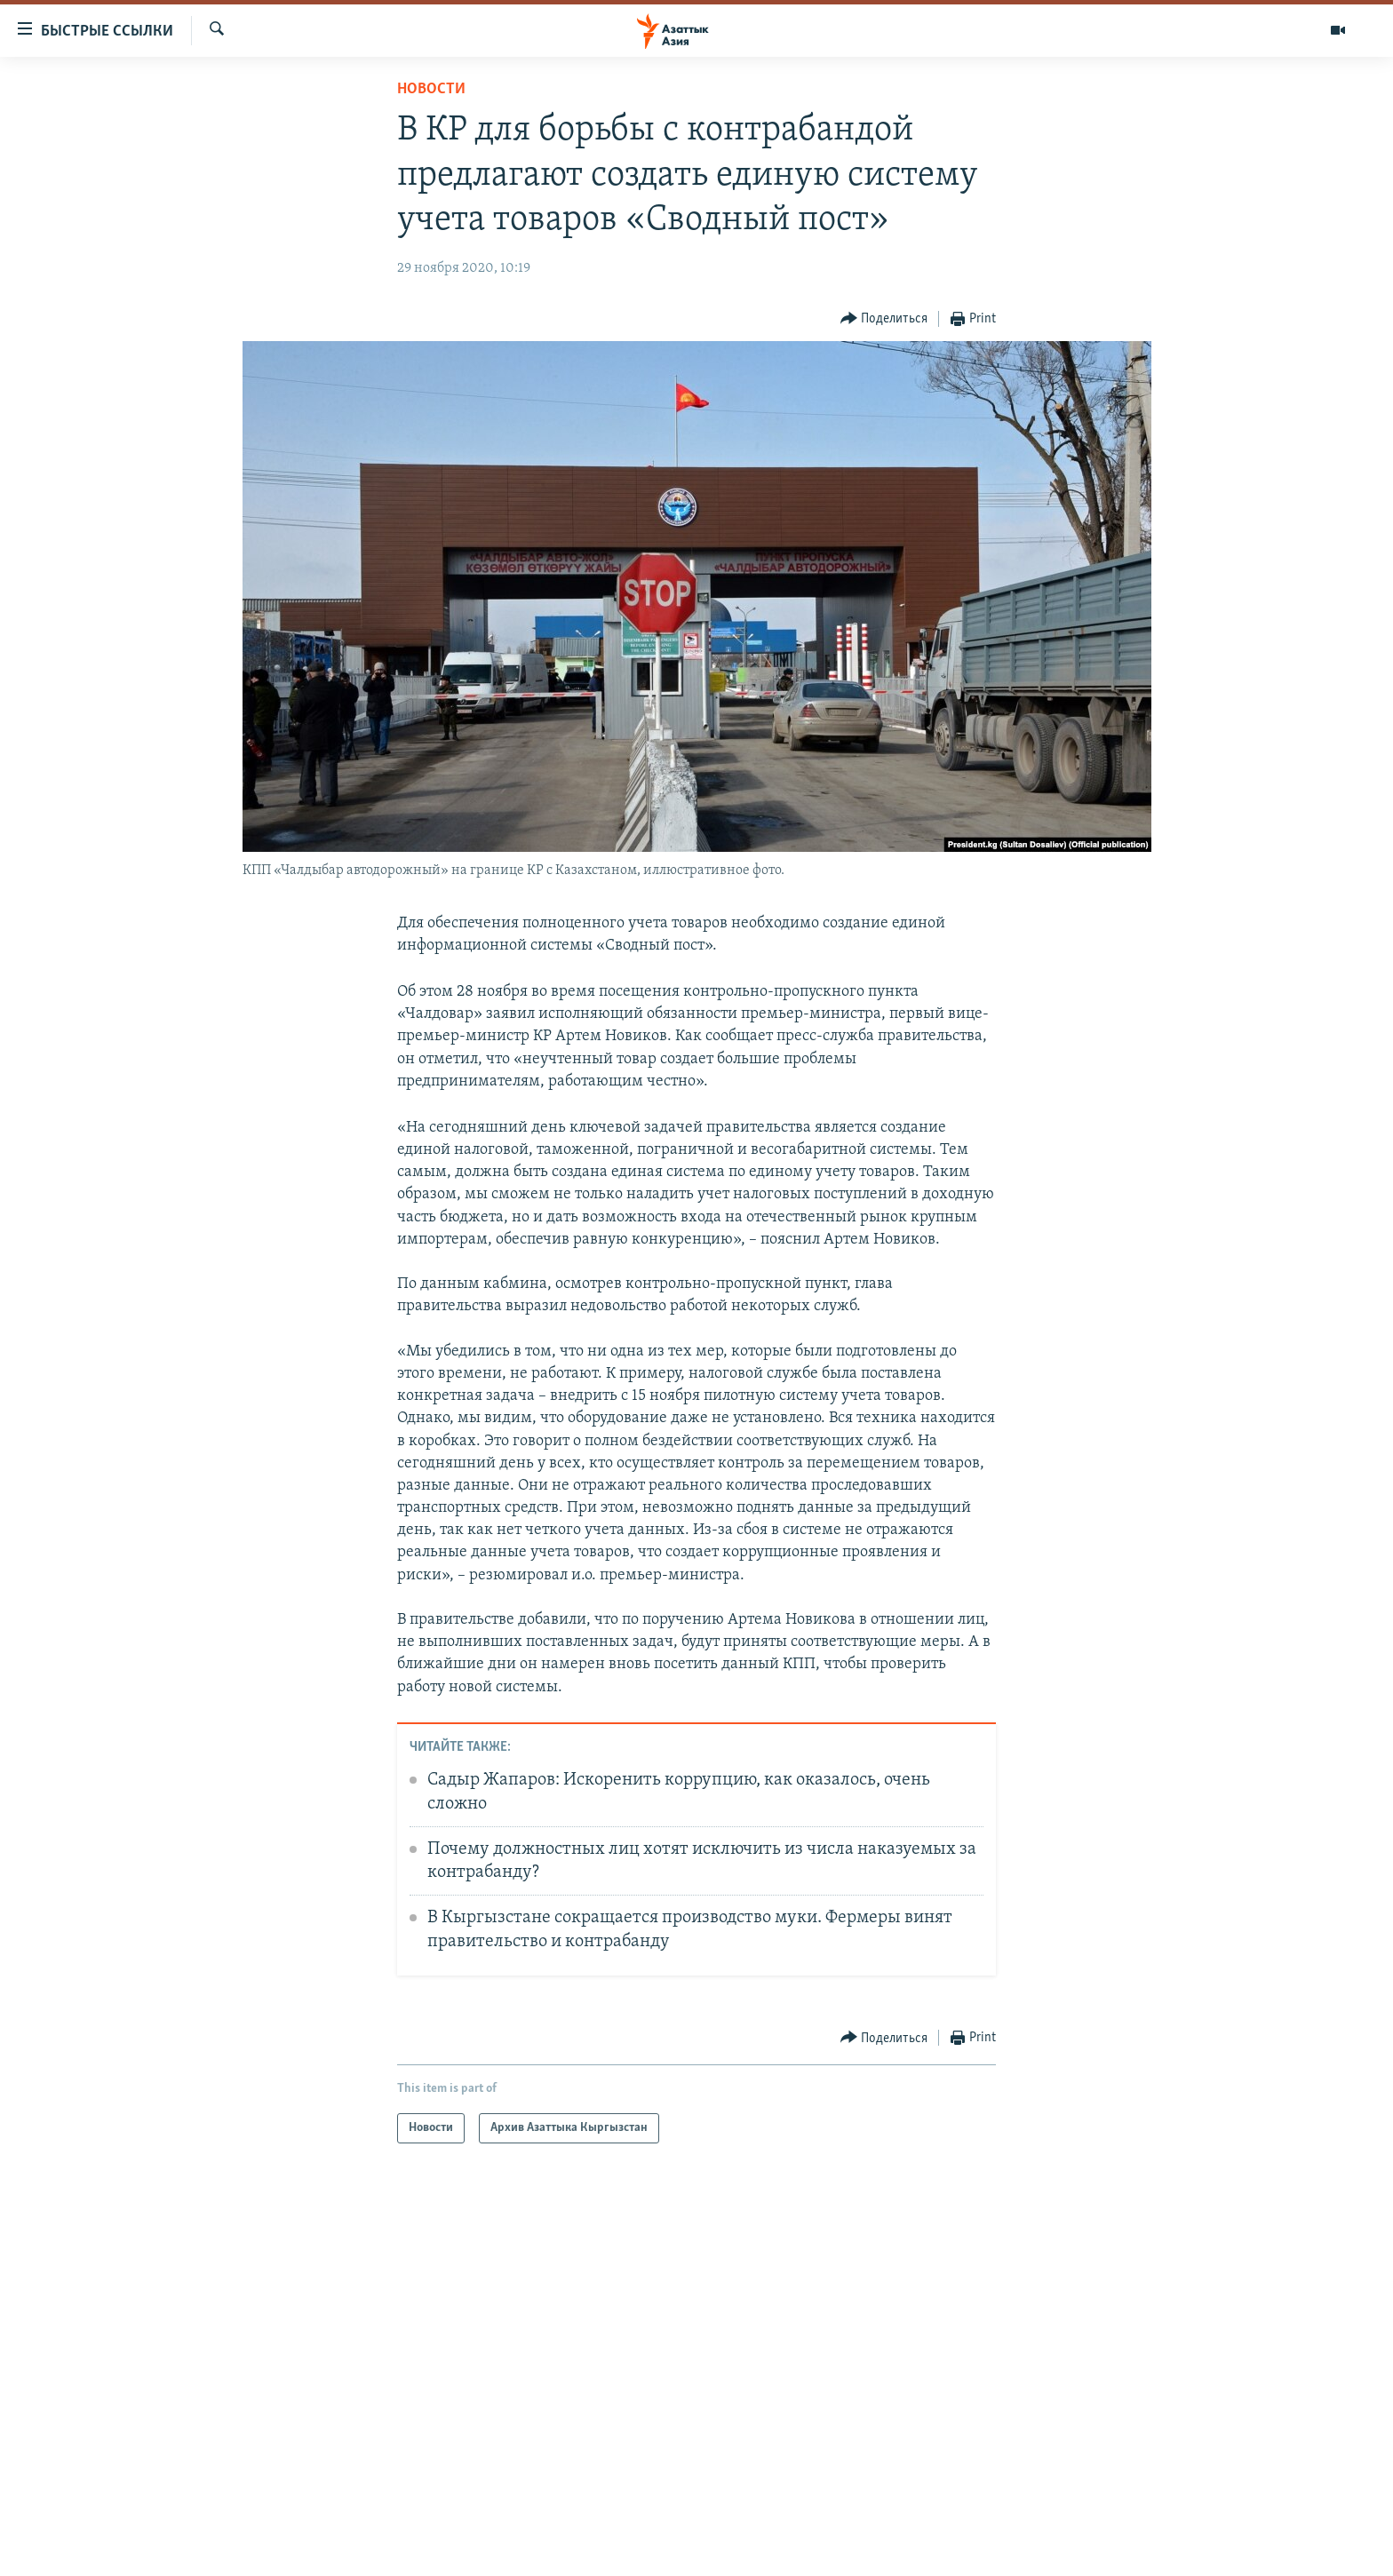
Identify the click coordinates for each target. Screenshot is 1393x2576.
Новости (431, 89)
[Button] (884, 319)
